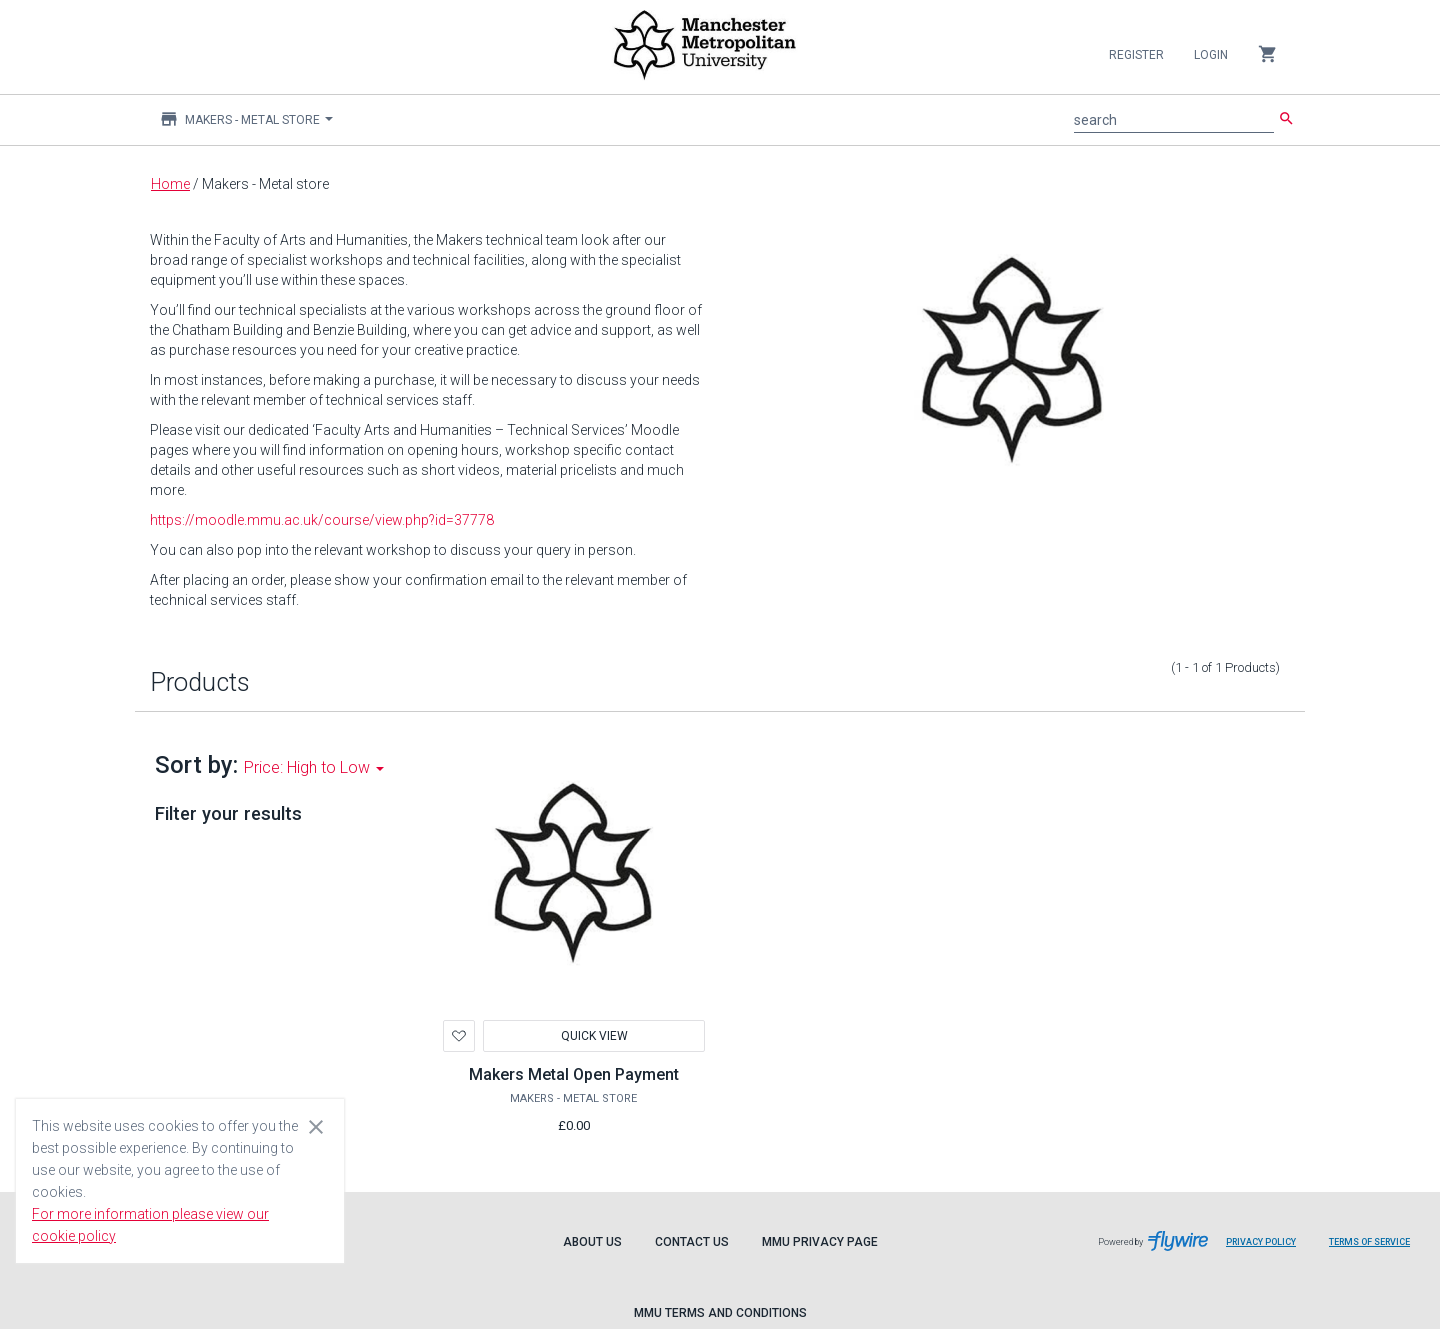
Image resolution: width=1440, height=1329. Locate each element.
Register (1136, 55)
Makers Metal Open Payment (574, 1074)
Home (170, 184)
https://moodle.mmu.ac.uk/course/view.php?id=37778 (322, 520)
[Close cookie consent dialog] (316, 1126)
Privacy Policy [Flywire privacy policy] (1268, 1249)
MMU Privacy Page (820, 1242)
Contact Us (692, 1242)
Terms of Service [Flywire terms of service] (1377, 1249)
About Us (592, 1242)
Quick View (593, 1036)
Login (1211, 55)
